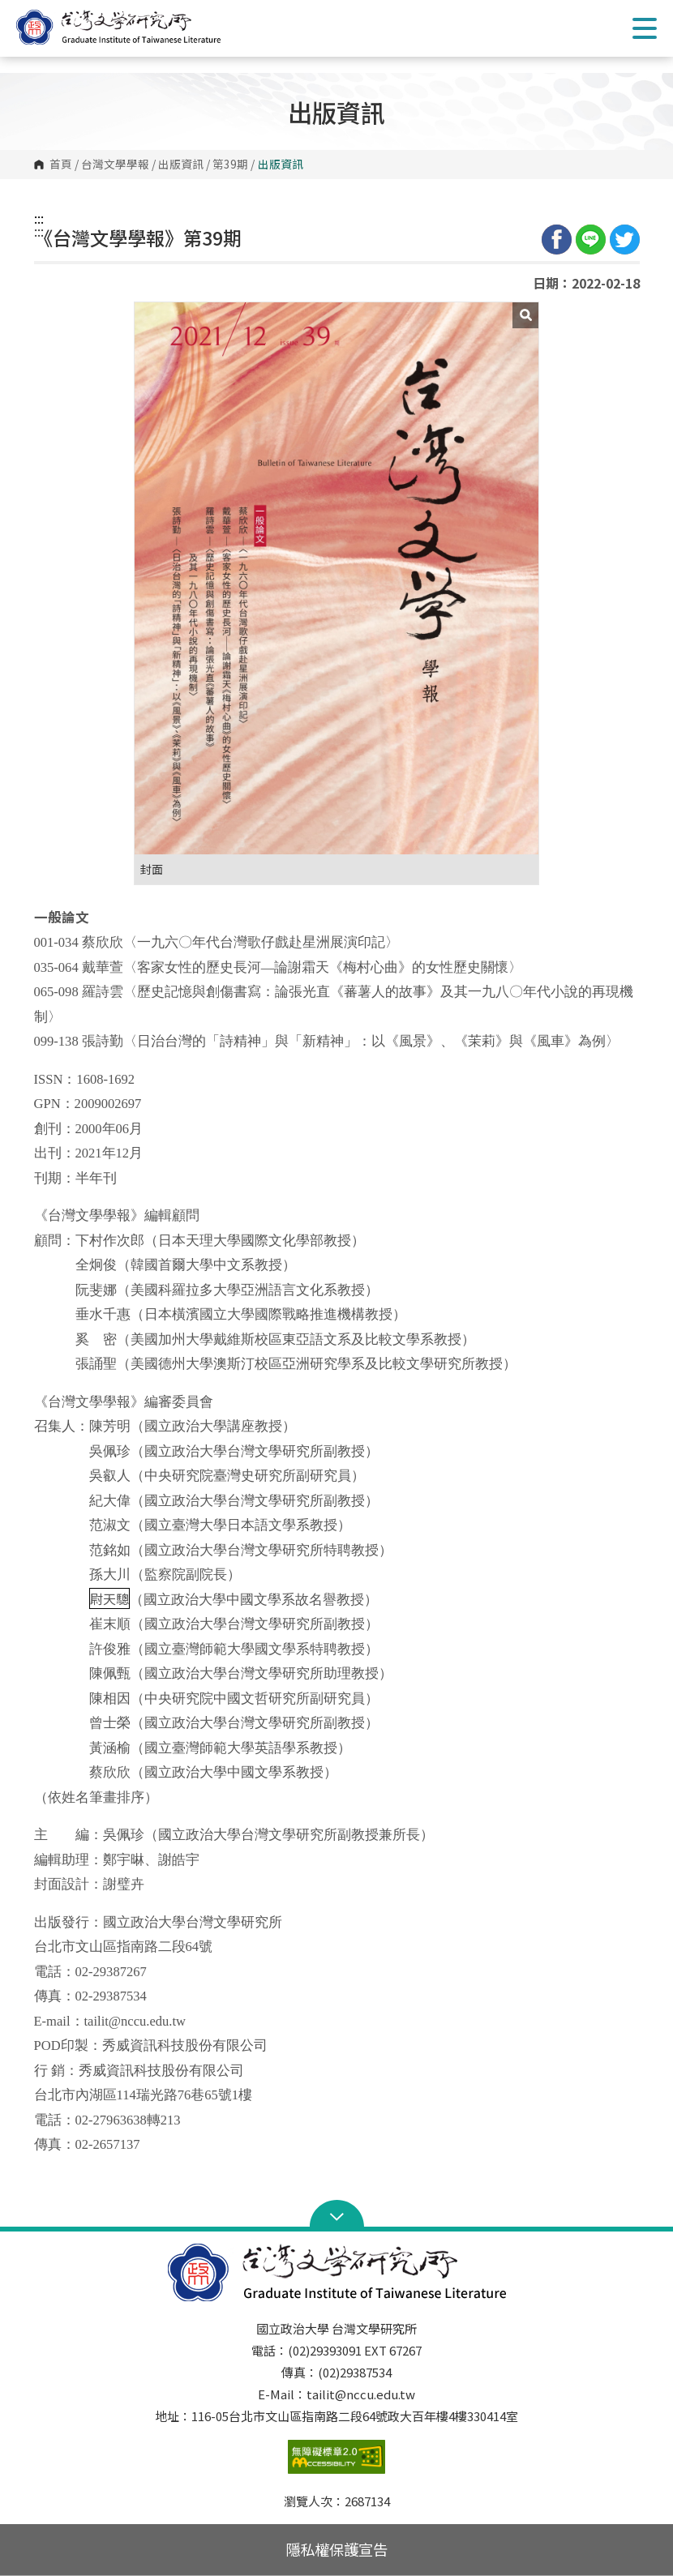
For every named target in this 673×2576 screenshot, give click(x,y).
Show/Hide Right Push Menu (644, 28)
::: (39, 218)
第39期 (230, 164)
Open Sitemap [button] (337, 2215)
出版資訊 (181, 164)
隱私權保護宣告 (336, 2549)
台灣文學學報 (115, 164)
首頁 (60, 164)
